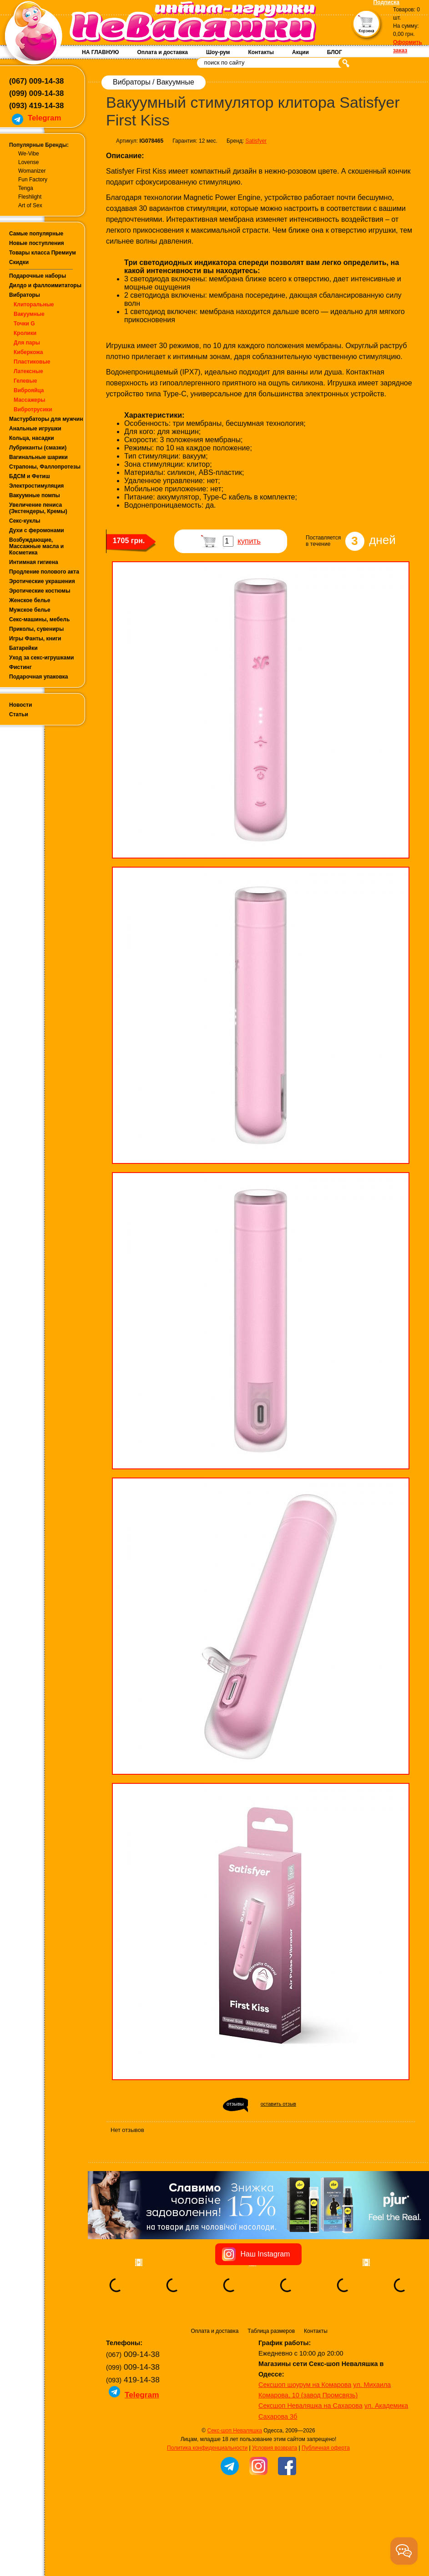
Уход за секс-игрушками (41, 657)
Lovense (28, 162)
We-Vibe (28, 153)
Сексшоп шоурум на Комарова (304, 2384)
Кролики (25, 333)
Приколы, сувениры (36, 629)
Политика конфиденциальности (207, 2448)
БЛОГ (334, 52)
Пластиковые (32, 362)
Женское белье (29, 600)
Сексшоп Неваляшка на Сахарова (310, 2405)
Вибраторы (24, 295)
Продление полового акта (44, 572)
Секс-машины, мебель (39, 619)
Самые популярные (36, 233)
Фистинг (20, 667)
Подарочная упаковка (38, 677)
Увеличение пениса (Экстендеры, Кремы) (38, 508)
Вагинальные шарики (38, 457)
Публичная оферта (326, 2448)
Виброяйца (29, 390)
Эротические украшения (42, 581)
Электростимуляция (36, 486)
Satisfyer (256, 141)
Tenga (25, 188)
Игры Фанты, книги (35, 638)
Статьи (18, 714)
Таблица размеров (271, 2331)
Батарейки (23, 648)
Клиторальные (34, 304)
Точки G (24, 323)
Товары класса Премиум (42, 253)
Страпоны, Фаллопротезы (45, 467)
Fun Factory (32, 179)
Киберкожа (28, 352)
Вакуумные (29, 314)
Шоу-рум (218, 52)
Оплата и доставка (162, 52)
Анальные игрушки (35, 428)
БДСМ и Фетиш (29, 476)
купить (249, 541)
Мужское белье (29, 610)
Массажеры (29, 400)
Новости (20, 705)
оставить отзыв (278, 2104)
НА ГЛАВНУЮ (100, 52)
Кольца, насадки (31, 438)
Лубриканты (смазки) (37, 447)
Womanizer (31, 171)
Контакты (261, 52)
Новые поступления (36, 243)
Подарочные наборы (37, 276)
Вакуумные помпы (34, 495)
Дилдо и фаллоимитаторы (45, 285)
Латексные (28, 371)
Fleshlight (29, 197)
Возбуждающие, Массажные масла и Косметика (36, 546)
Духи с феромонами (36, 530)
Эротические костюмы (39, 591)
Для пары (27, 342)
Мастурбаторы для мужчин (46, 419)
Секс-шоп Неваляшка (234, 2430)
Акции (300, 52)
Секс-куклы (24, 521)
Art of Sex (30, 205)
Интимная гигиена (33, 562)
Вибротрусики (33, 409)
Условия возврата (274, 2448)
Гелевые (25, 381)
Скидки (19, 262)
